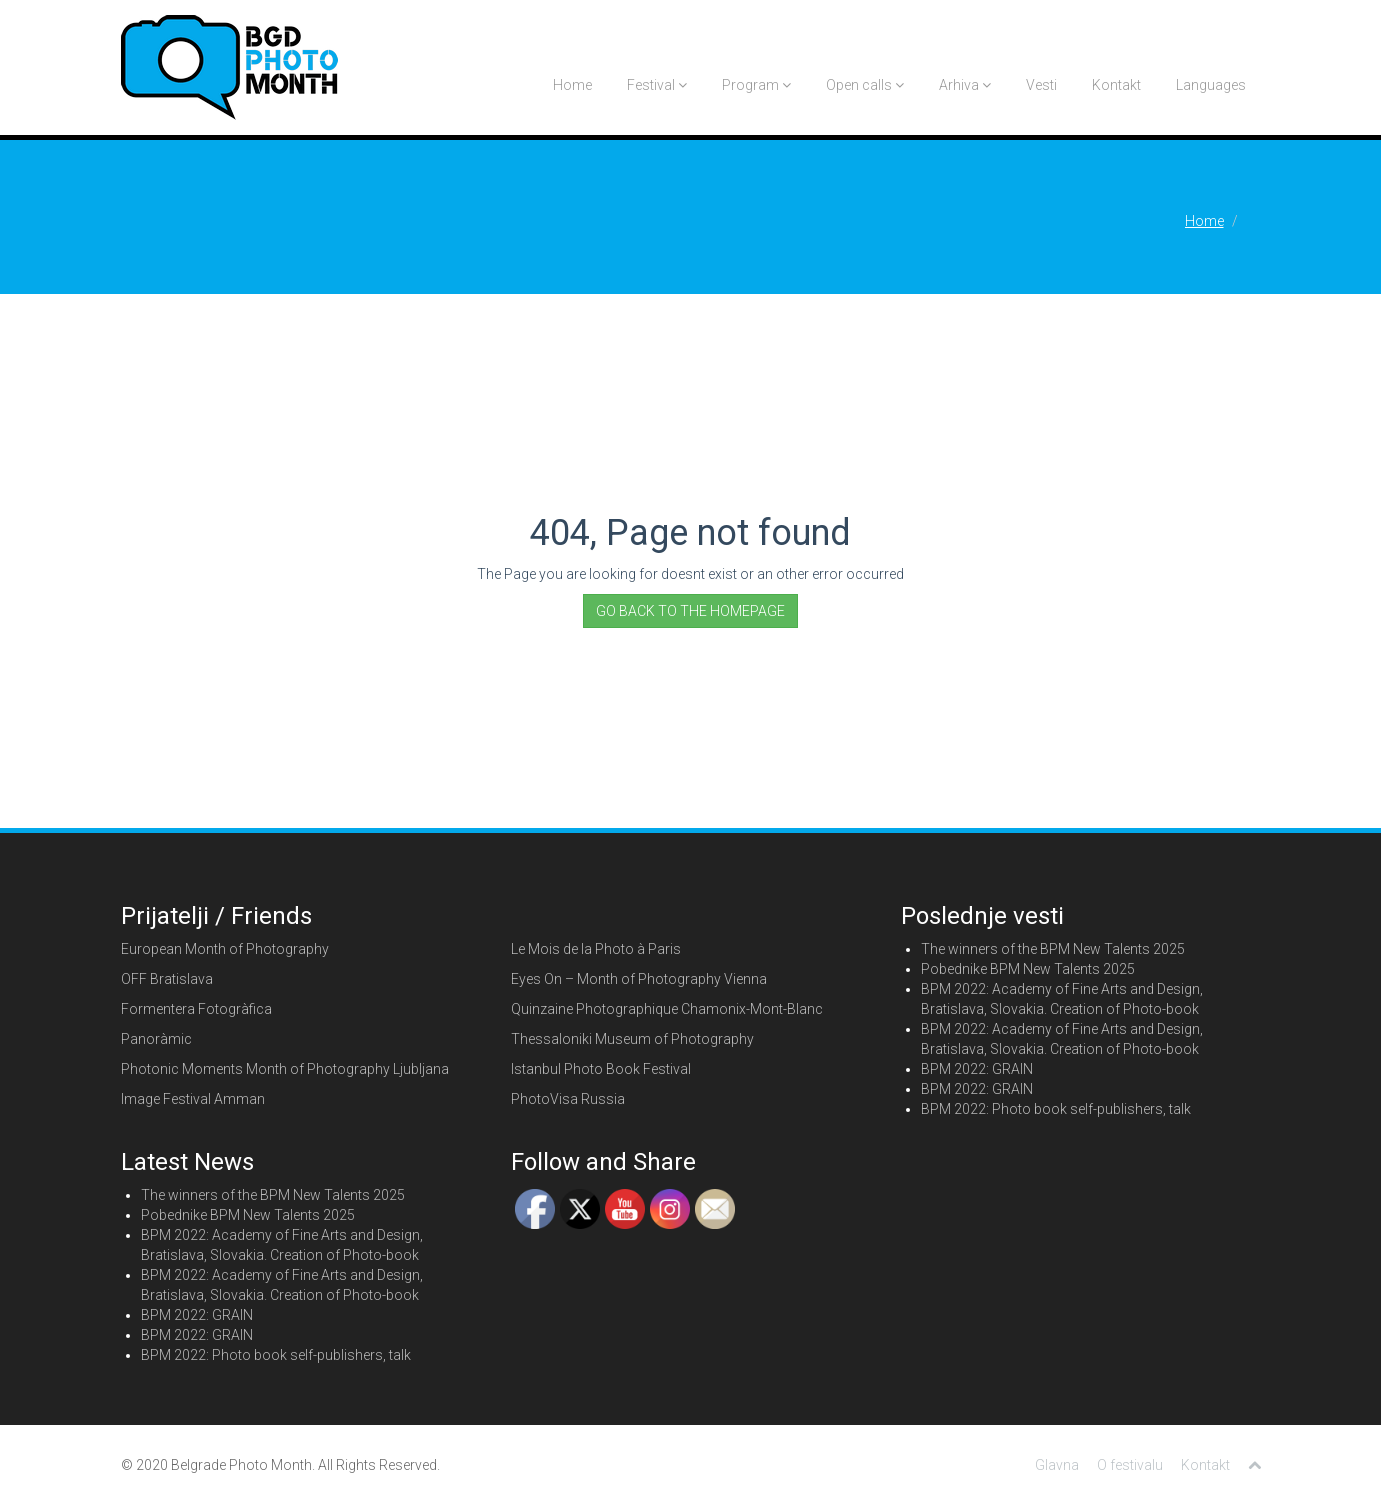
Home (572, 85)
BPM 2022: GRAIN (977, 1069)
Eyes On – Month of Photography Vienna (639, 979)
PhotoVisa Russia (568, 1099)
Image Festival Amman (193, 1099)
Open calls (865, 85)
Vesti (1041, 85)
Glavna (1057, 1465)
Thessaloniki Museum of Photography (632, 1039)
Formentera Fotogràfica (196, 1009)
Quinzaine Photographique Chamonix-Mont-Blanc (667, 1009)
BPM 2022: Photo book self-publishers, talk (1056, 1109)
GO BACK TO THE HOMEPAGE (690, 611)
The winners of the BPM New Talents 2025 (1053, 949)
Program (756, 85)
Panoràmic (156, 1039)
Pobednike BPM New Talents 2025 (1028, 969)
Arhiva (965, 85)
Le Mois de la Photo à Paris (596, 949)
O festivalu (1130, 1465)
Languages (1211, 85)
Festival (657, 85)
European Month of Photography (225, 949)
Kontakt (1116, 85)
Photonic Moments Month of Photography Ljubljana (285, 1069)
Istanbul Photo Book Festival (601, 1069)
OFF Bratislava (167, 979)
